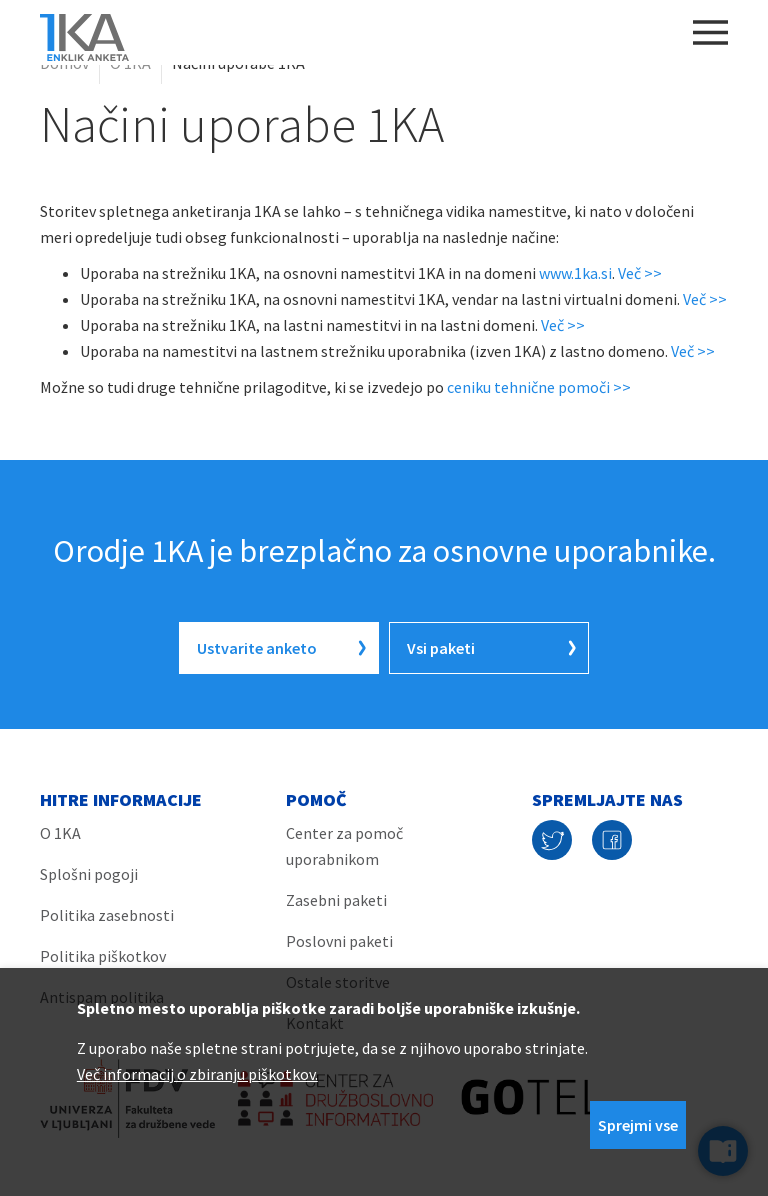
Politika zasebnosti (107, 915)
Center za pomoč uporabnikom (344, 846)
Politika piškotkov (103, 956)
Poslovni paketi (339, 941)
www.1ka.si (575, 273)
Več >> (640, 273)
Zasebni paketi (336, 900)
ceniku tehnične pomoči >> (539, 387)
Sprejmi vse (638, 1125)
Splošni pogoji (89, 874)
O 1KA (130, 63)
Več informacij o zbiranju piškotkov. (197, 1074)
